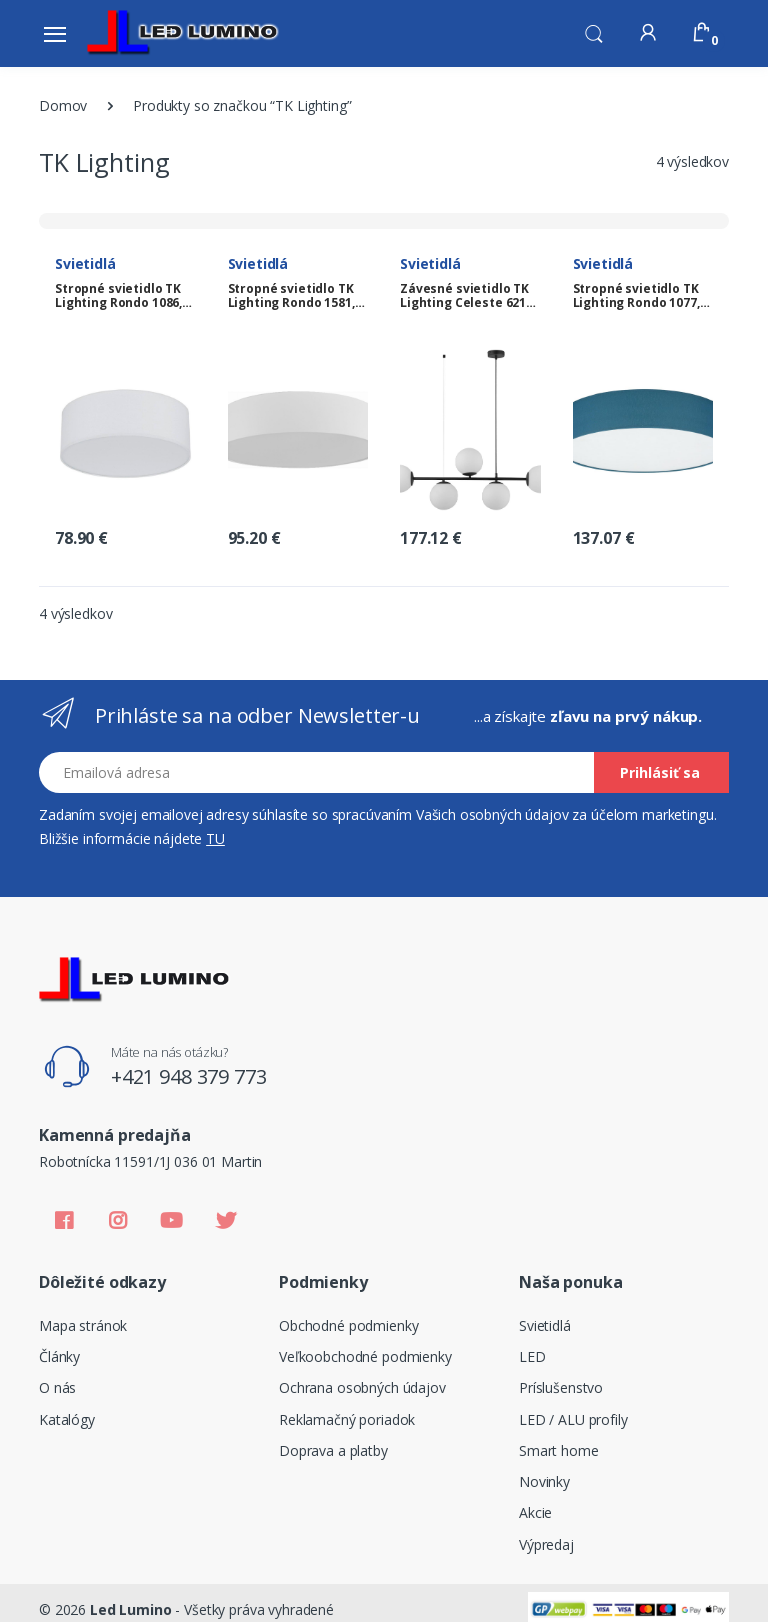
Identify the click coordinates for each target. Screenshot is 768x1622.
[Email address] (317, 772)
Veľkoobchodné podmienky (365, 1356)
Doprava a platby (333, 1450)
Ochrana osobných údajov (362, 1387)
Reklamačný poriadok (347, 1419)
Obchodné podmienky (348, 1325)
